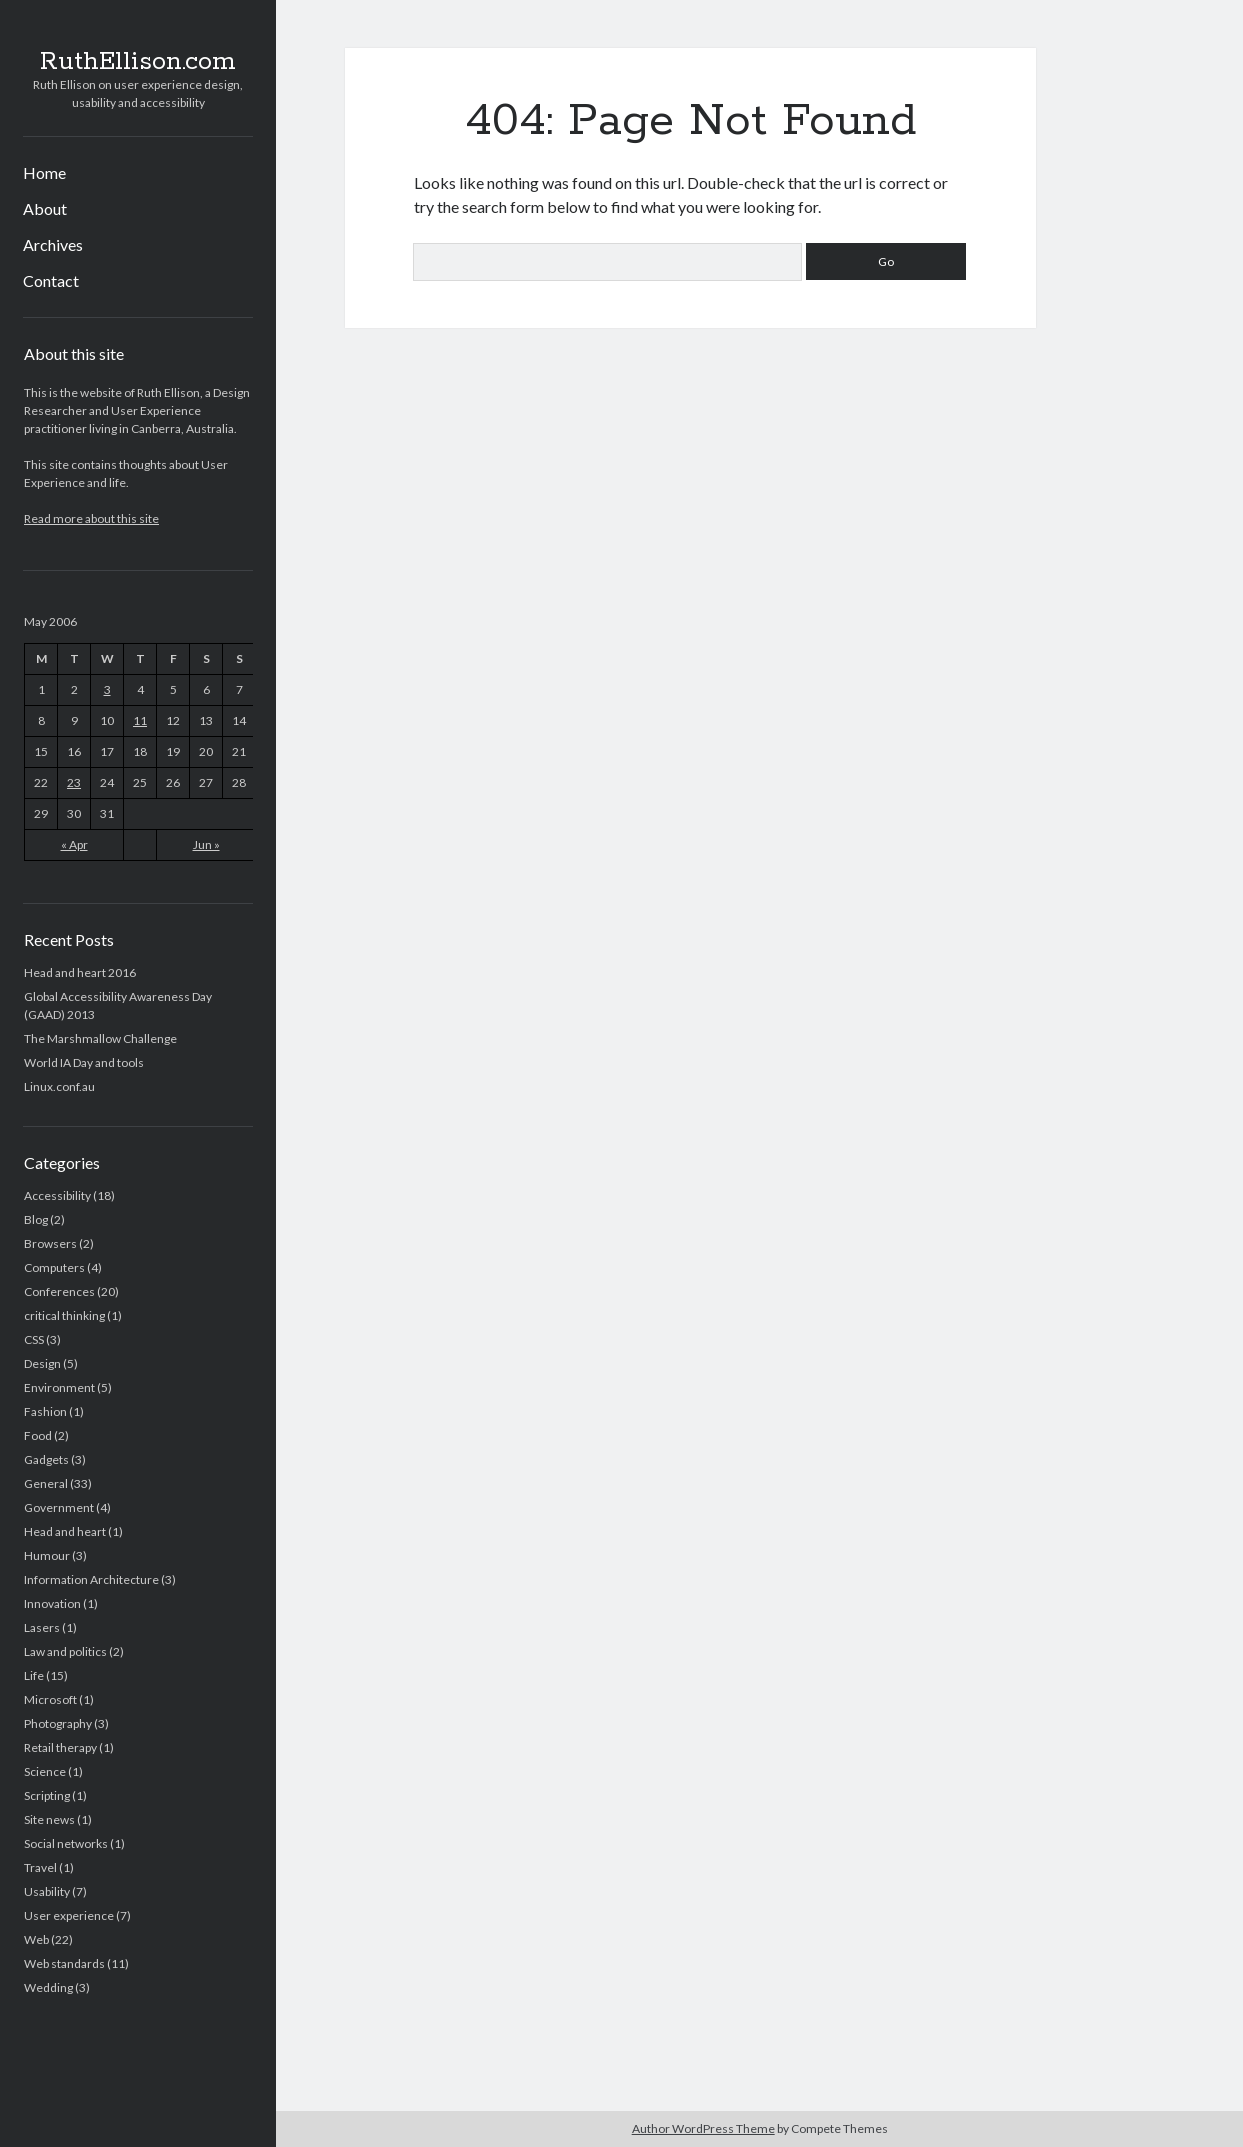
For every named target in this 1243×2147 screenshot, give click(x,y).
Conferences (59, 1291)
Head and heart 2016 (80, 972)
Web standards (64, 1963)
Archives (53, 244)
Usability (47, 1891)
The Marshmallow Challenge (100, 1038)
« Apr (74, 844)
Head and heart (65, 1531)
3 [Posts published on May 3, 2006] (107, 689)
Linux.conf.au (59, 1086)
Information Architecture (91, 1579)
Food (38, 1435)
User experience (69, 1915)
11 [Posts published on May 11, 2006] (140, 720)
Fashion (45, 1411)
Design (42, 1363)
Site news (49, 1819)
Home (44, 172)
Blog (36, 1219)
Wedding (48, 1987)
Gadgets (46, 1459)
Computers (54, 1267)
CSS (34, 1339)
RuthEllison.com (138, 62)
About (45, 208)
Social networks (66, 1843)
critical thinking (64, 1315)
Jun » (206, 844)
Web (36, 1939)
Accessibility (57, 1195)
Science (45, 1771)
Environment (59, 1387)
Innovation (52, 1603)
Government (59, 1507)
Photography (58, 1723)
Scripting (47, 1795)
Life (34, 1675)
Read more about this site (91, 518)
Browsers (50, 1243)
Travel (40, 1867)
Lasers (42, 1627)
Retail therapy (60, 1747)
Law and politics (65, 1651)
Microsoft (50, 1699)
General (46, 1483)
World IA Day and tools (84, 1062)
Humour (47, 1555)
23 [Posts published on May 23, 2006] (74, 782)
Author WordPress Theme (703, 2128)
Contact (51, 280)
